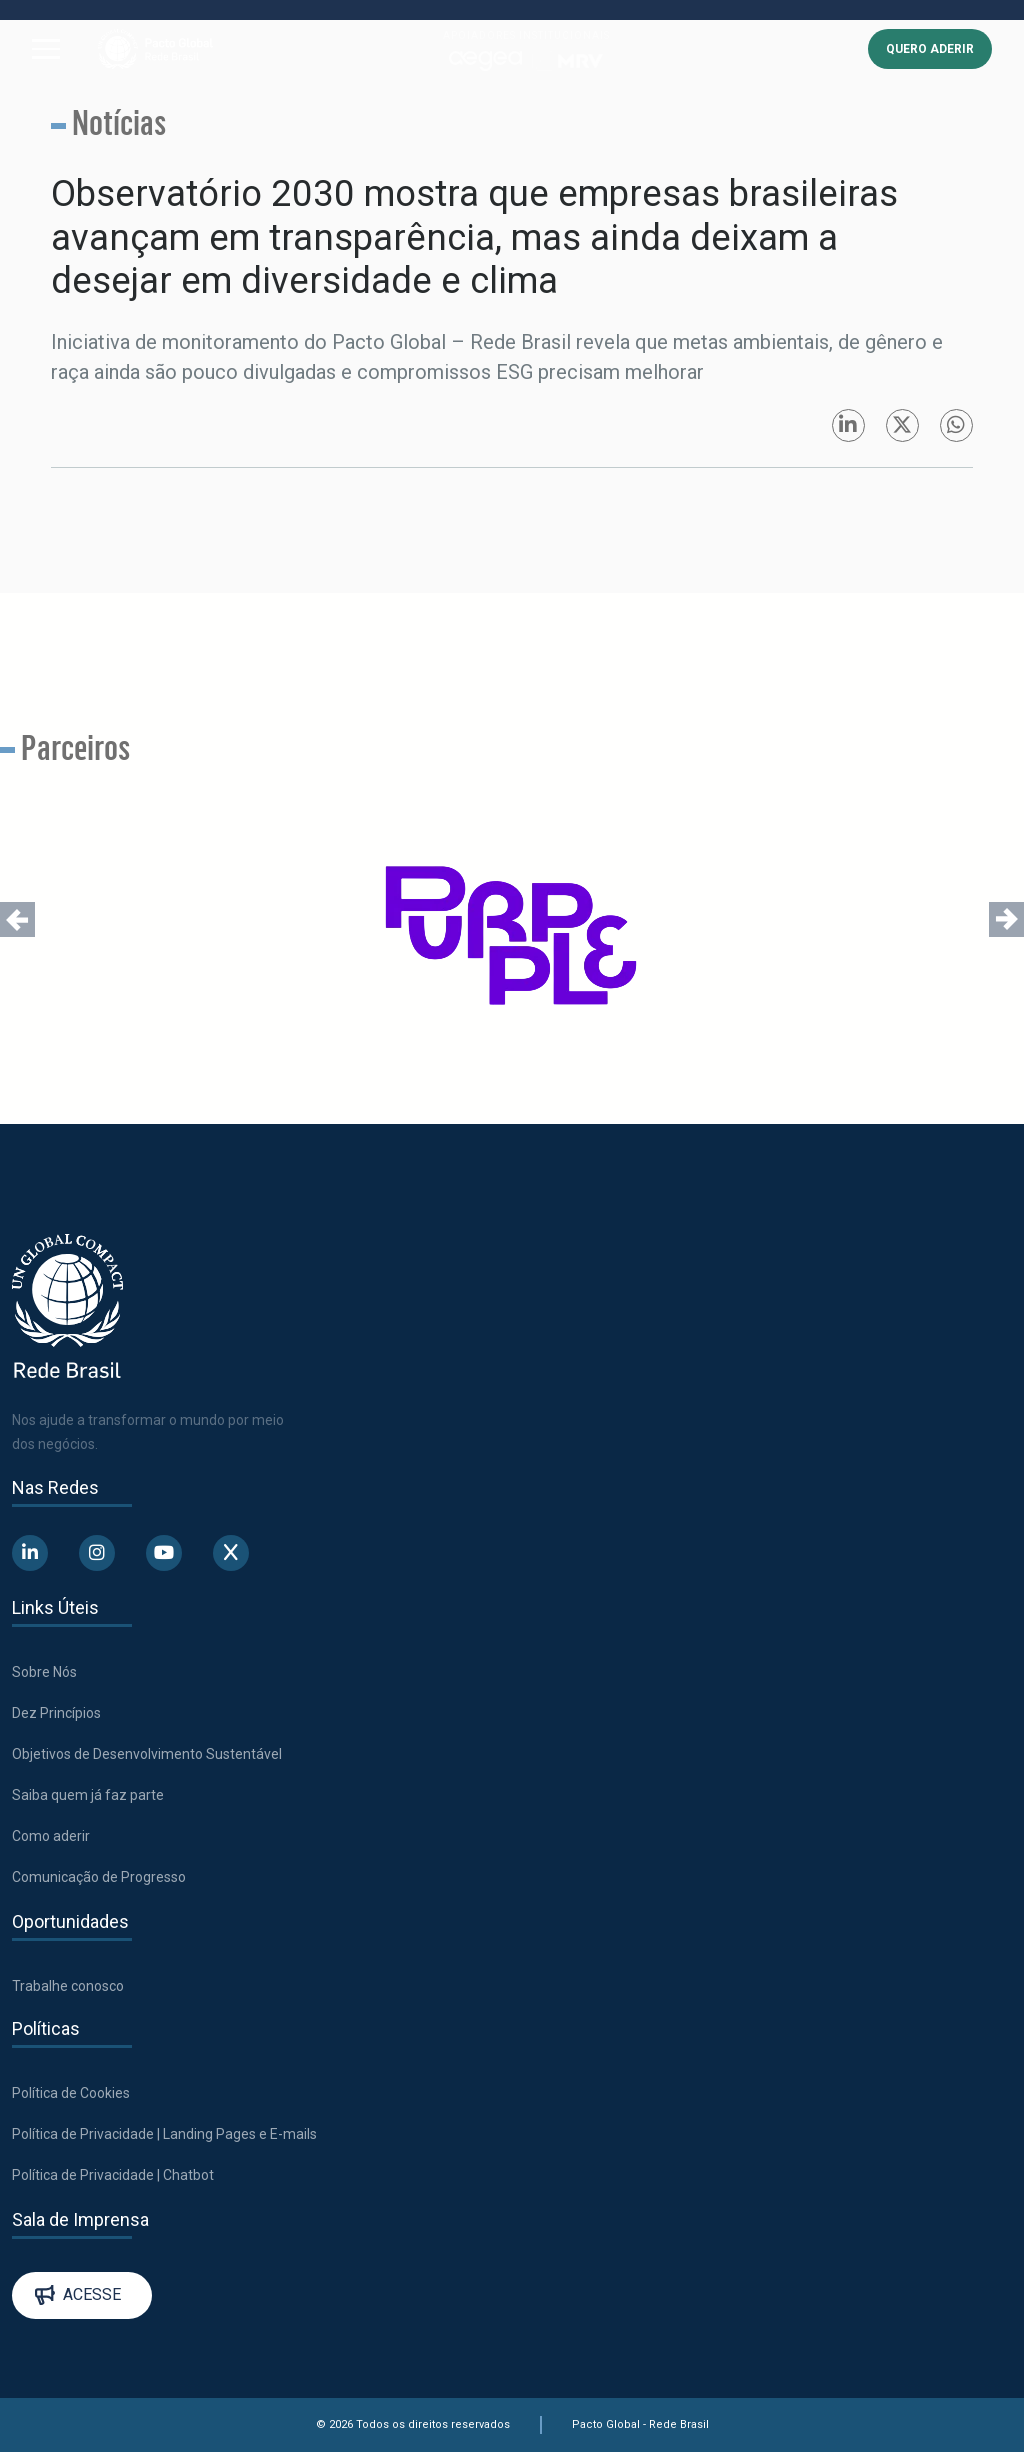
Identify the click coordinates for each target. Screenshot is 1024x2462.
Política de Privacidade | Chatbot (113, 2179)
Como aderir (51, 1840)
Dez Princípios (56, 1717)
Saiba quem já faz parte (88, 1799)
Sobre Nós (44, 1676)
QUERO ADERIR (930, 50)
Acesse (78, 2299)
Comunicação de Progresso (99, 1881)
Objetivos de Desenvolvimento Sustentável (147, 1758)
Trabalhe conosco (68, 1990)
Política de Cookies (71, 2097)
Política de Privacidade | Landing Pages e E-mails (164, 2138)
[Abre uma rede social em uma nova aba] (30, 1557)
